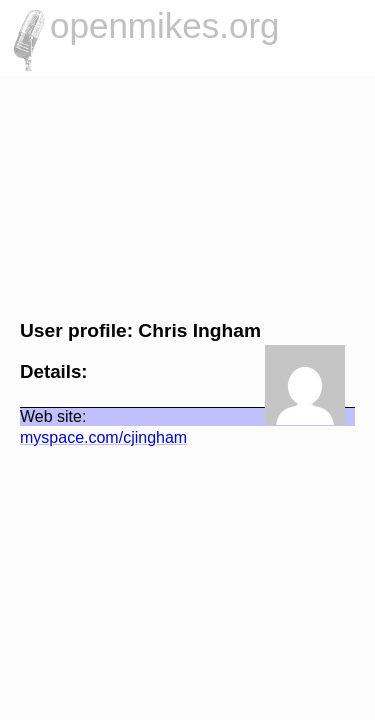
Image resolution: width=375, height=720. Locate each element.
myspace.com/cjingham (93, 437)
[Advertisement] (187, 195)
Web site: (43, 416)
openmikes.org (165, 25)
